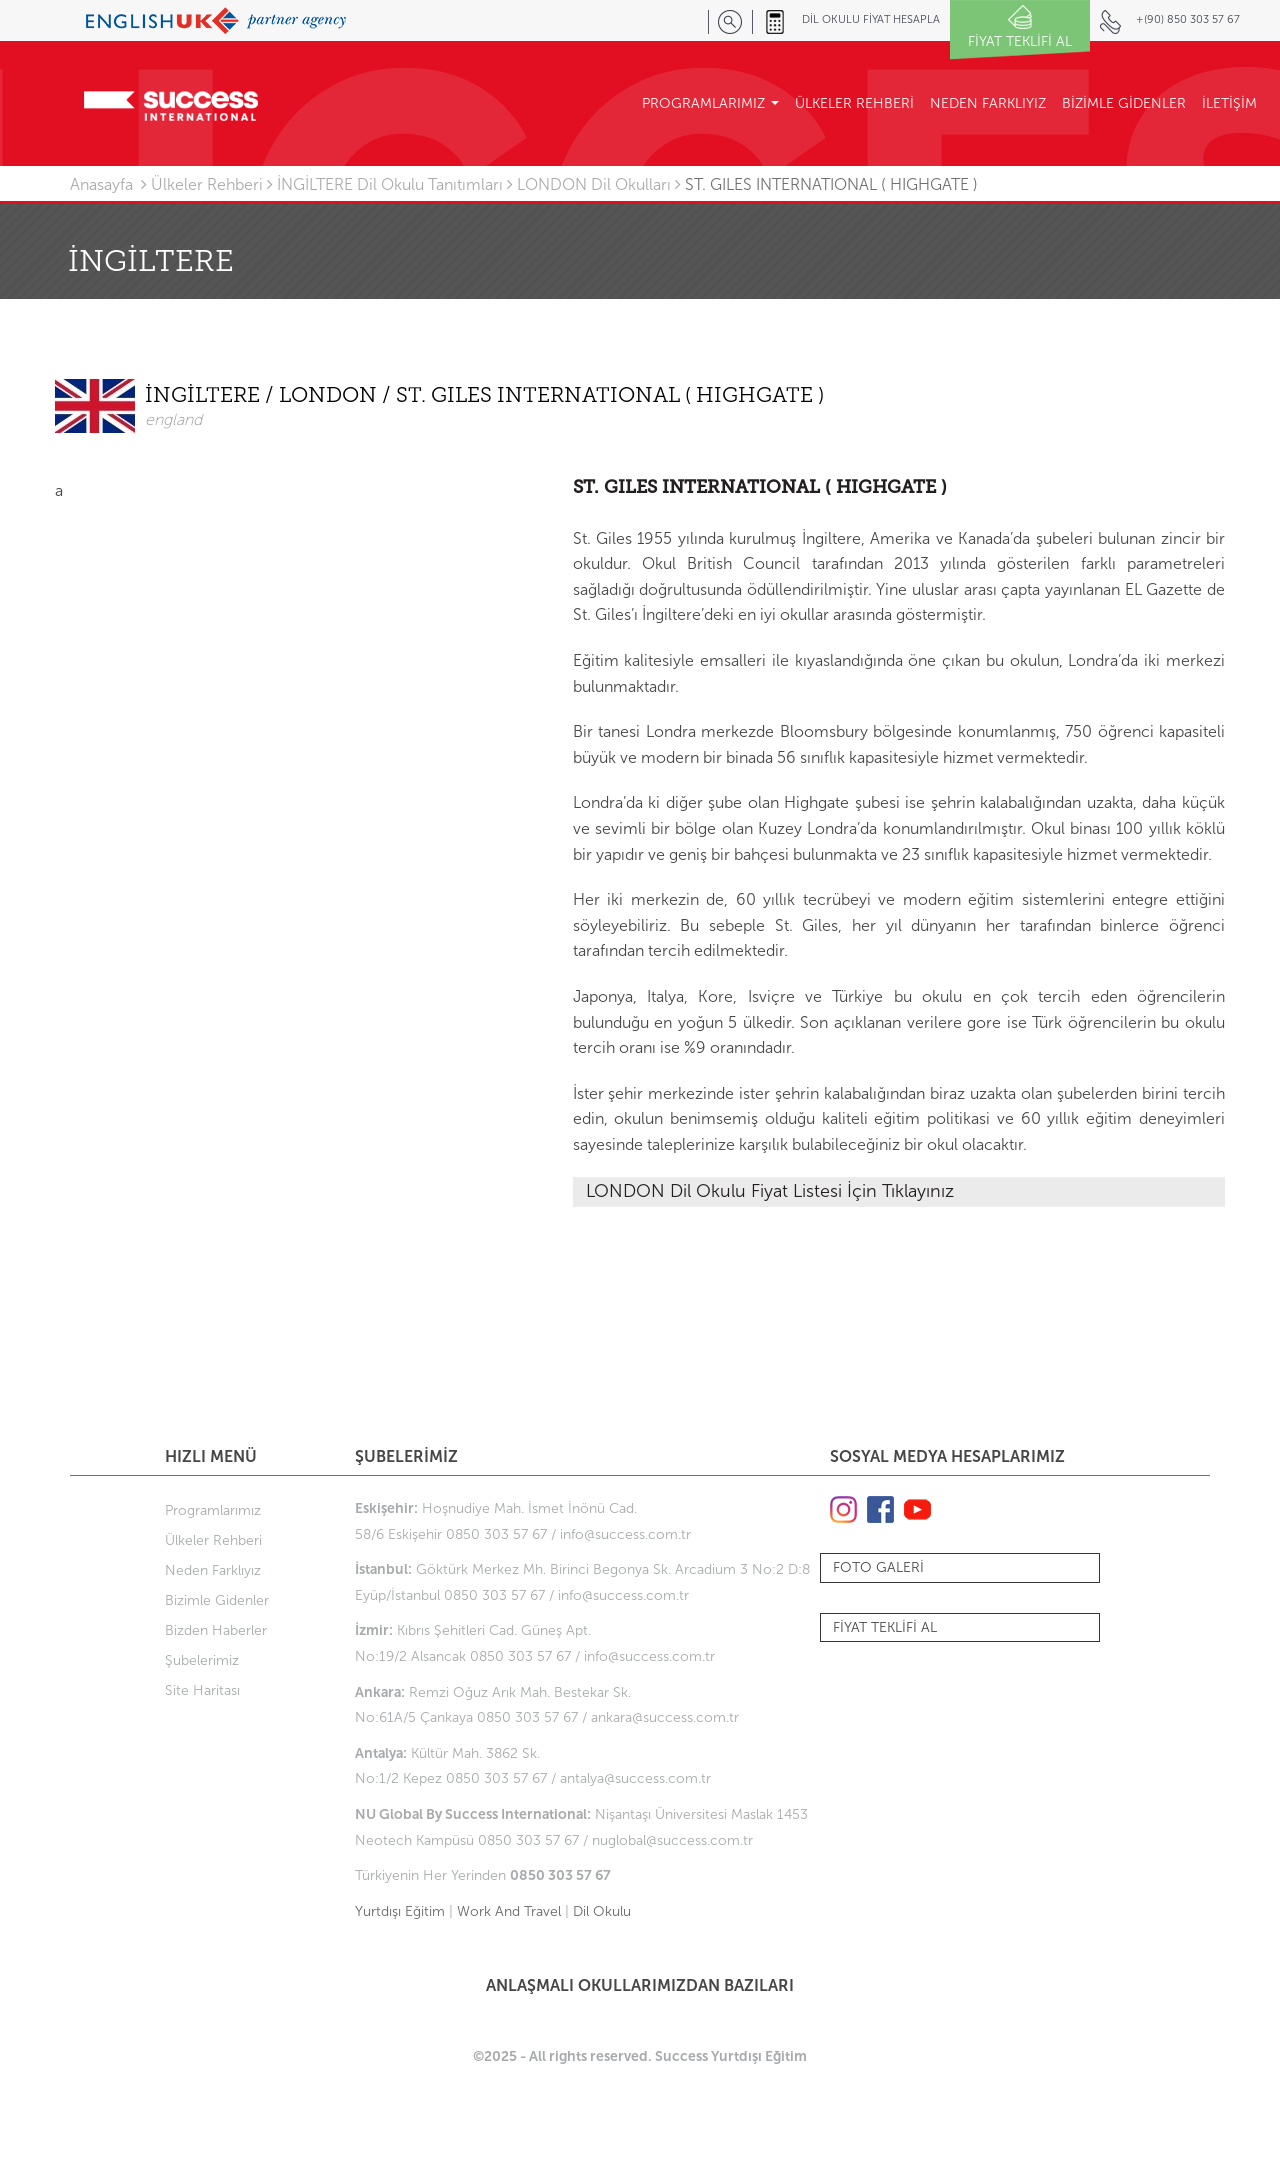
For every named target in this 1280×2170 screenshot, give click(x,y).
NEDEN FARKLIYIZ (988, 103)
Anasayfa (101, 184)
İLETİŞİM (1229, 103)
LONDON (330, 396)
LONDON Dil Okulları (594, 184)
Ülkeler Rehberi (207, 184)
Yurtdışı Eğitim (400, 1911)
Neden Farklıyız (213, 1570)
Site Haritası (202, 1690)
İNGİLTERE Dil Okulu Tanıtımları (390, 184)
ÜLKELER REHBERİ (854, 103)
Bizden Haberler (216, 1630)
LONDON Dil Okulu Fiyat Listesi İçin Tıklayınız (770, 1191)
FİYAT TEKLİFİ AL (885, 1627)
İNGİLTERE (205, 396)
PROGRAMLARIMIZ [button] (710, 103)
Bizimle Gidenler (217, 1600)
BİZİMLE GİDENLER (1124, 103)
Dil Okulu (602, 1911)
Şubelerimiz (202, 1660)
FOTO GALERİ (878, 1567)
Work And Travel (509, 1911)
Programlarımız (213, 1510)
